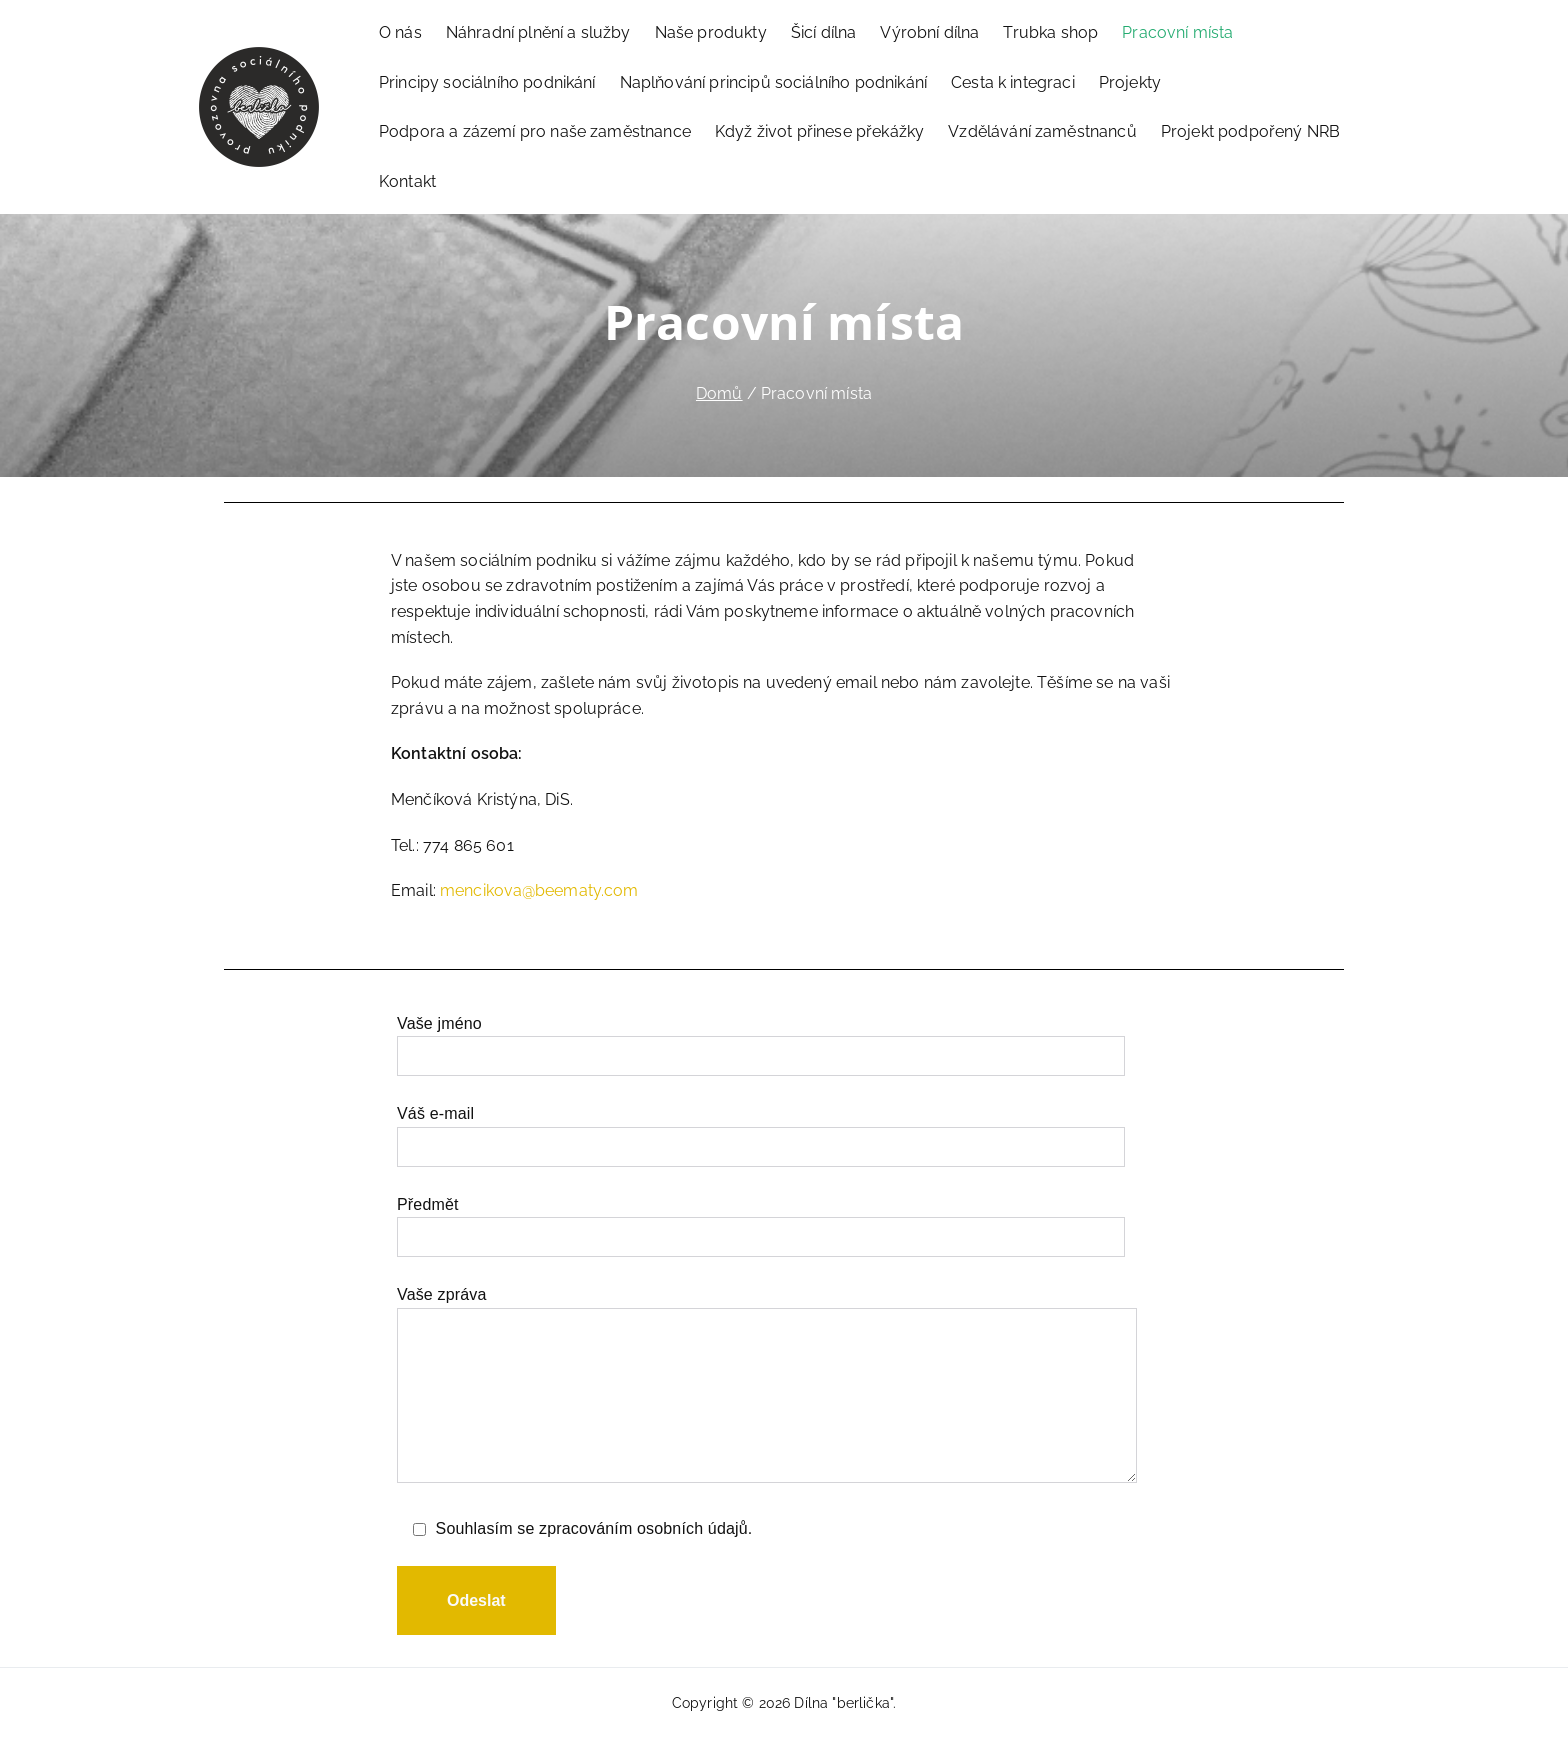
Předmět (761, 1221)
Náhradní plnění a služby (538, 32)
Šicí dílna (824, 32)
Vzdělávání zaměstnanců (1042, 131)
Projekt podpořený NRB (1250, 131)
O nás (400, 32)
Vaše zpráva (767, 1386)
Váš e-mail (761, 1130)
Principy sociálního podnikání (487, 82)
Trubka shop (1050, 32)
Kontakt (407, 181)
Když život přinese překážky (819, 131)
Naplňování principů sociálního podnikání (773, 82)
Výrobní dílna (929, 32)
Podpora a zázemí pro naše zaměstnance (535, 131)
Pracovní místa (1177, 32)
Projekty (1130, 82)
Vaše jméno (761, 1040)
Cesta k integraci (1013, 82)
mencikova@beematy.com (539, 890)
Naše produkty (711, 32)
